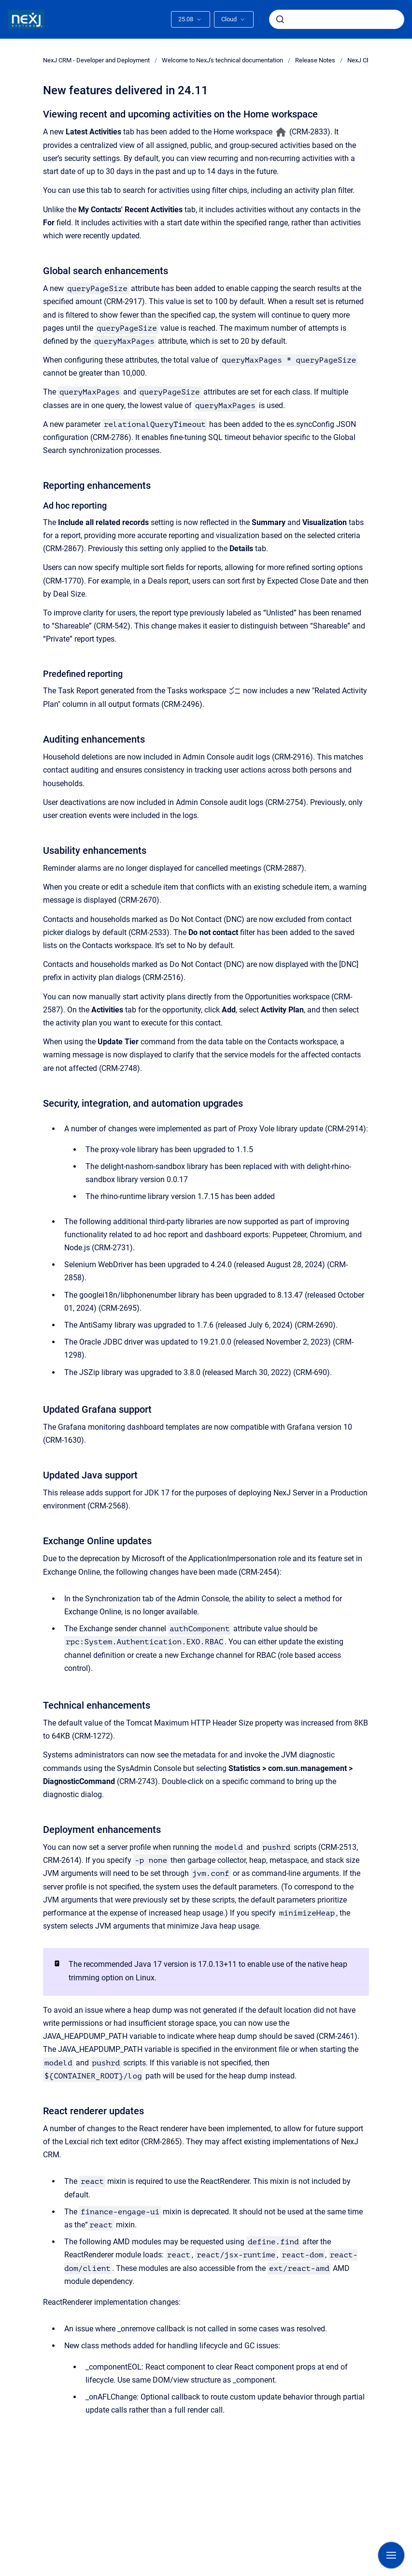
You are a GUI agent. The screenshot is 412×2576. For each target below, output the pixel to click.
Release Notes (315, 60)
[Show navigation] (391, 2555)
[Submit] (280, 19)
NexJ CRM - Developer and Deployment (96, 60)
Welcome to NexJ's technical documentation (222, 60)
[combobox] (337, 19)
